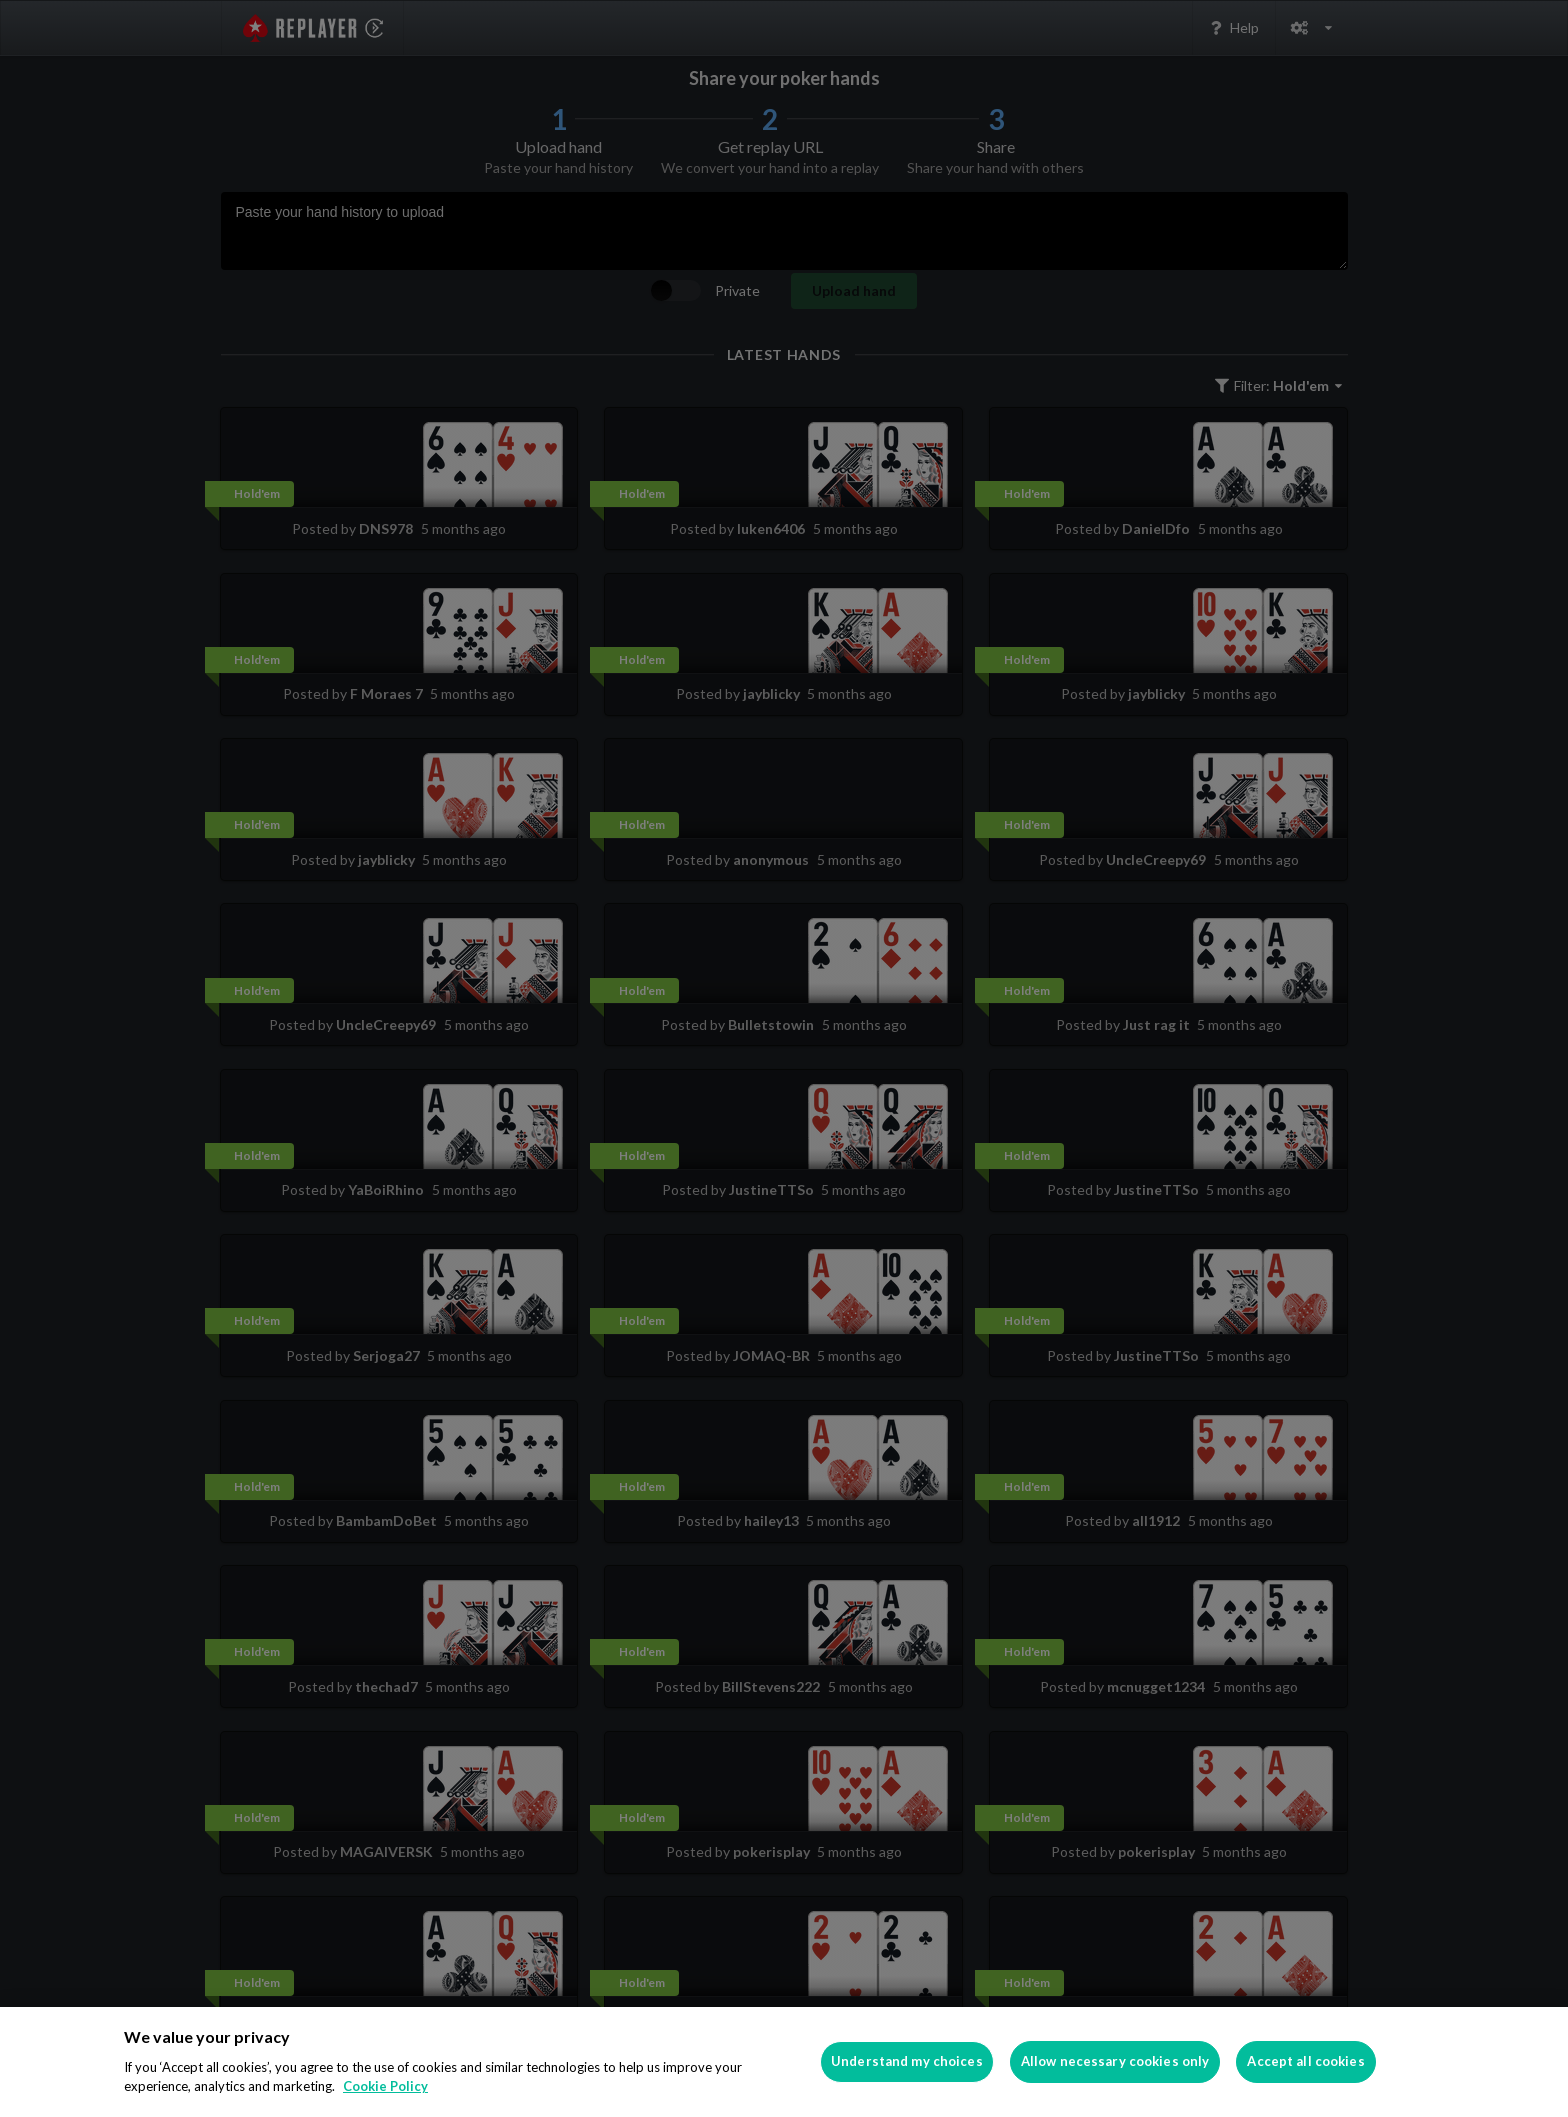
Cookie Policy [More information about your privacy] (385, 2086)
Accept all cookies (1305, 2061)
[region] (784, 2062)
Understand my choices (907, 2061)
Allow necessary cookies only (1115, 2061)
